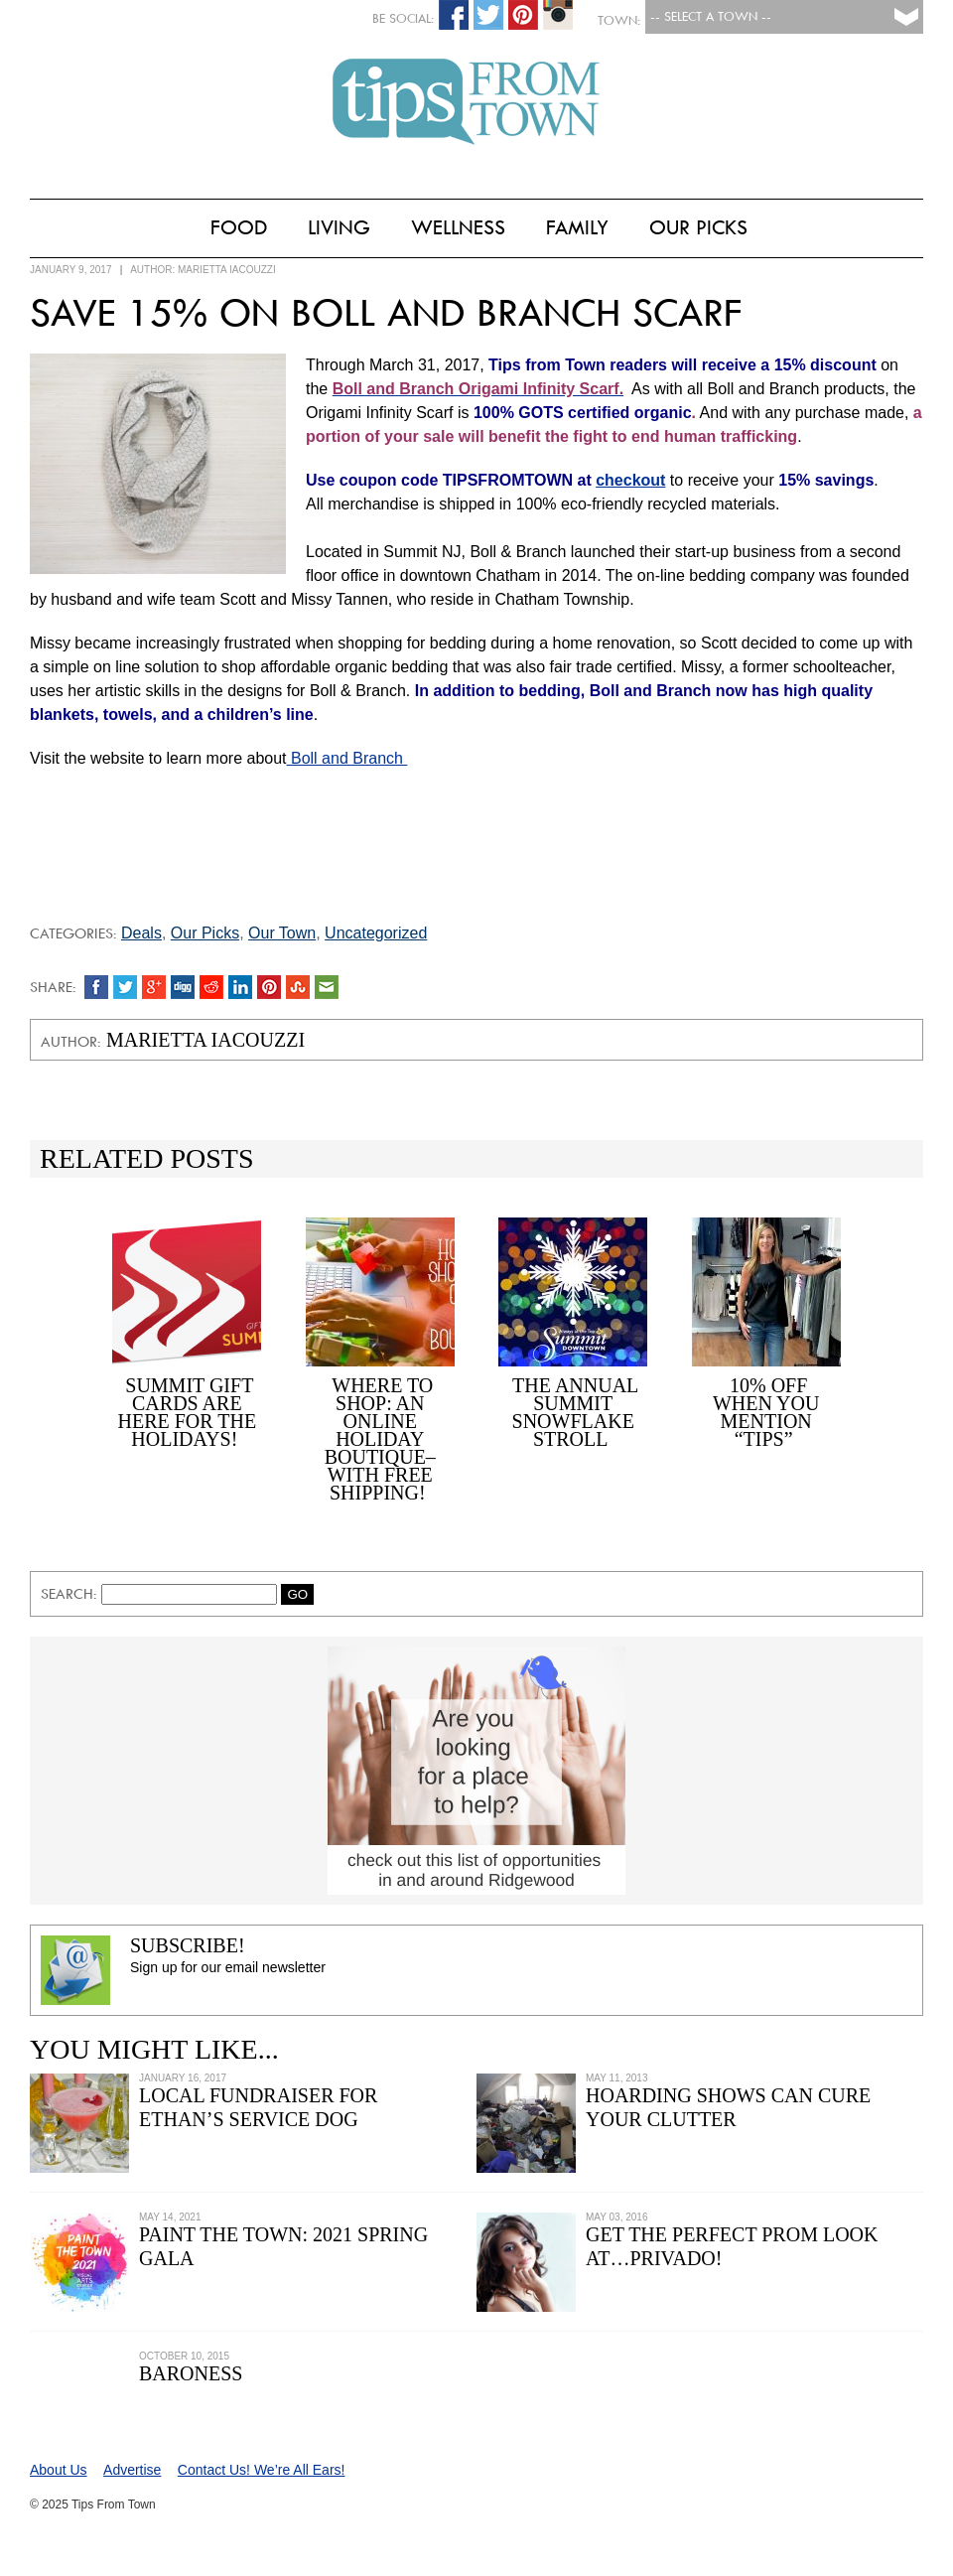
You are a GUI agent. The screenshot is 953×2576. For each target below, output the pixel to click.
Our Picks (698, 227)
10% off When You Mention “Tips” (766, 1412)
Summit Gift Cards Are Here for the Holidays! (186, 1412)
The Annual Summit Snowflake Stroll (575, 1412)
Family (577, 227)
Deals (141, 933)
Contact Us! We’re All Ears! (261, 2470)
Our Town (282, 933)
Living (339, 227)
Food (238, 227)
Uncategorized (376, 933)
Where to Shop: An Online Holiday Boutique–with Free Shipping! (380, 1438)
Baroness (190, 2373)
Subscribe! (187, 1945)
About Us (58, 2470)
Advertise (132, 2470)
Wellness (458, 227)
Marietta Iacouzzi (227, 269)
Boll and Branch (347, 758)
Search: (71, 1594)
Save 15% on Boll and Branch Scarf (386, 313)
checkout (630, 480)
